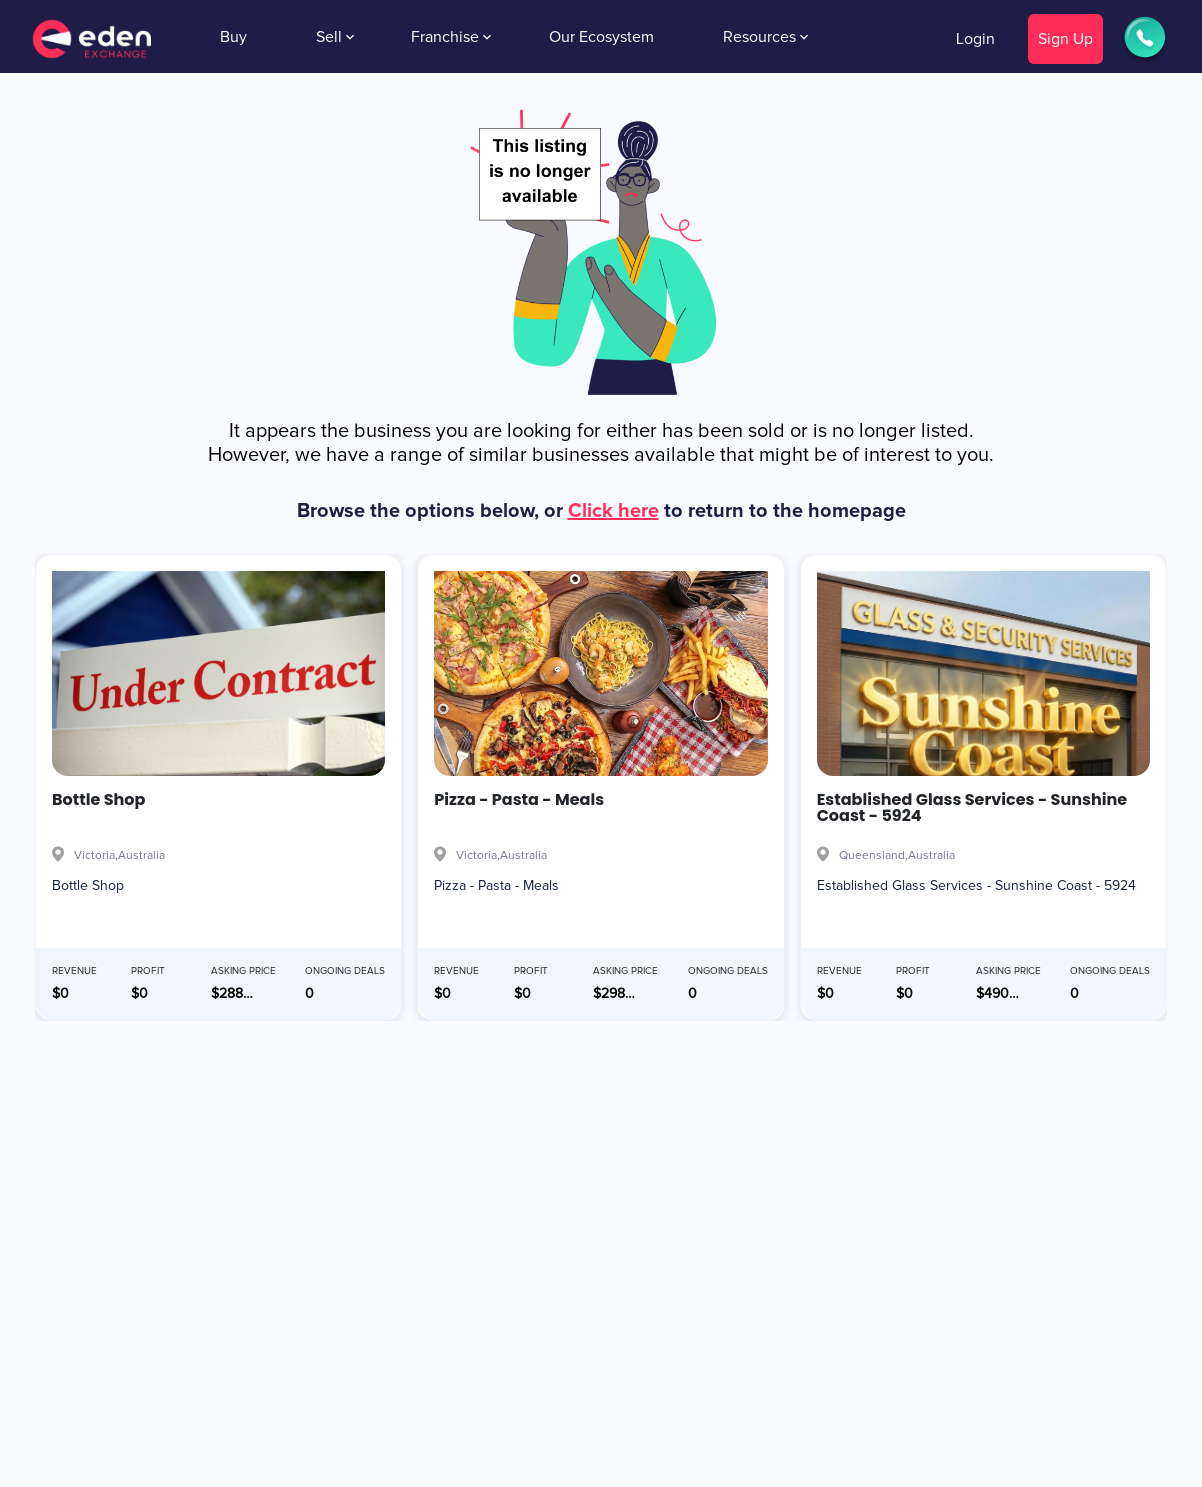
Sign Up (1065, 39)
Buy (233, 37)
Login (975, 39)
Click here (613, 511)
